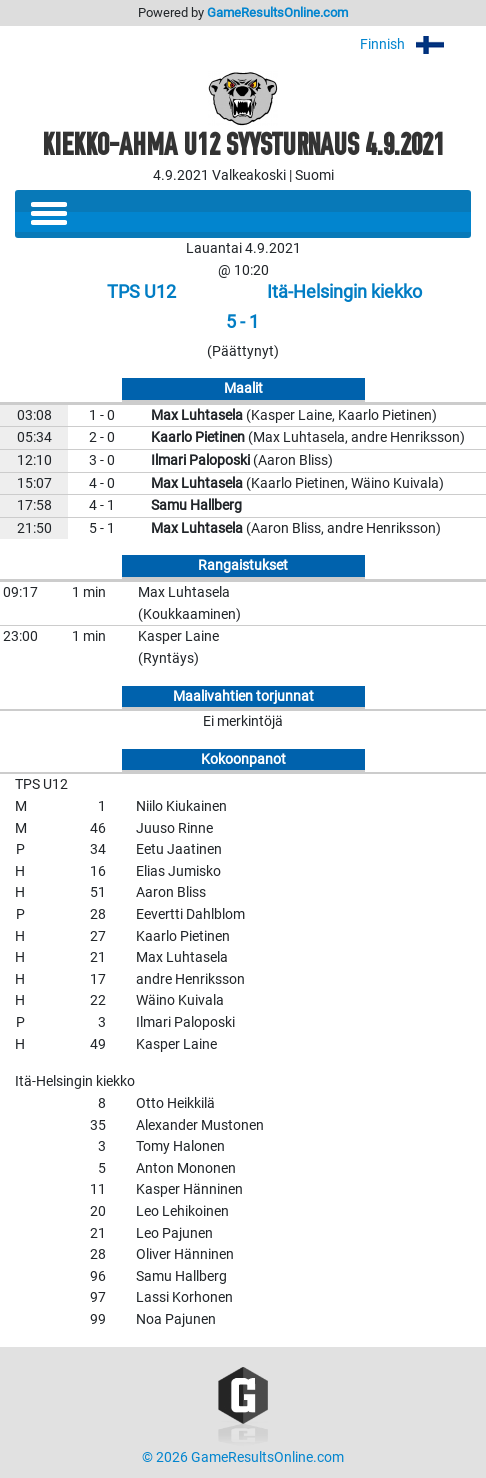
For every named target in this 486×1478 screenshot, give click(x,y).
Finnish (415, 44)
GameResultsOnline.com (277, 12)
